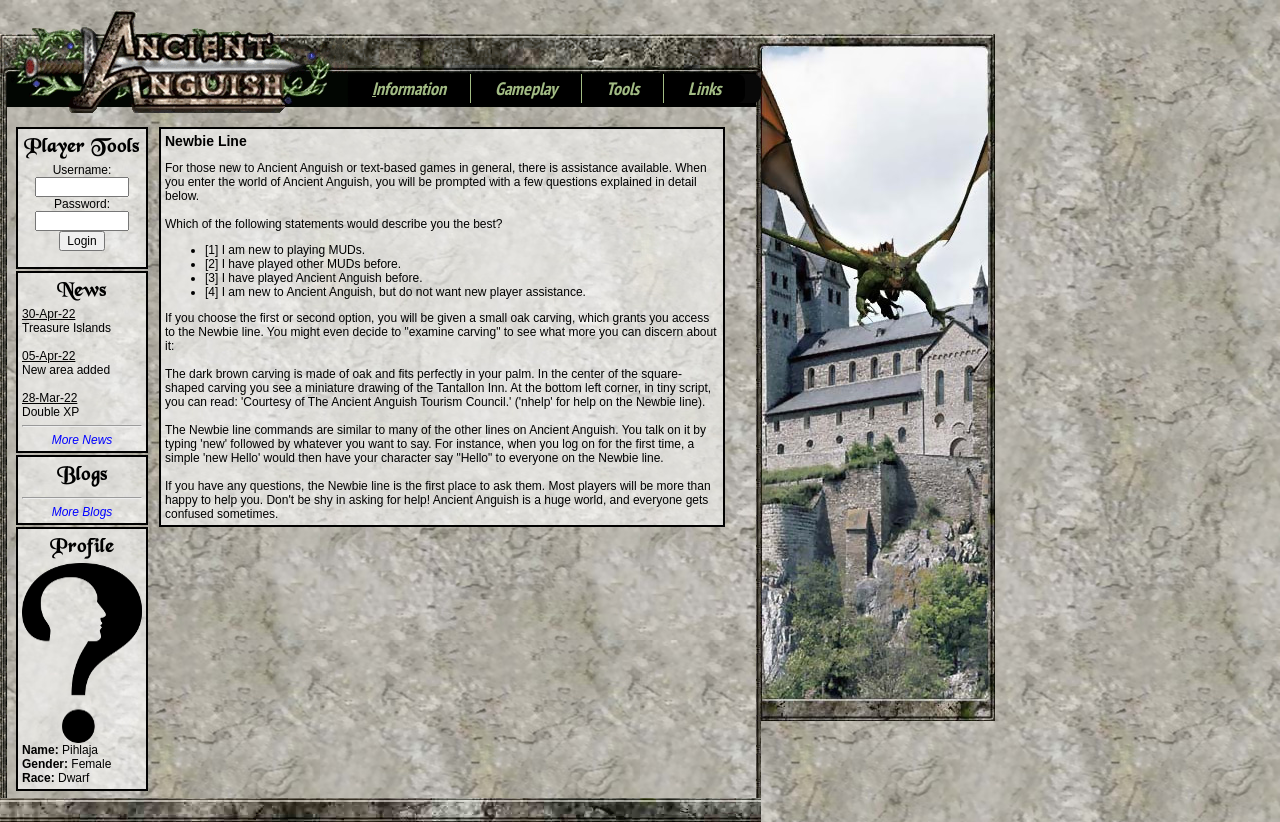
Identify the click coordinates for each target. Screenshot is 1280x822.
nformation (409, 90)
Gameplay (526, 90)
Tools (622, 90)
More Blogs (82, 512)
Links (704, 90)
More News (82, 440)
